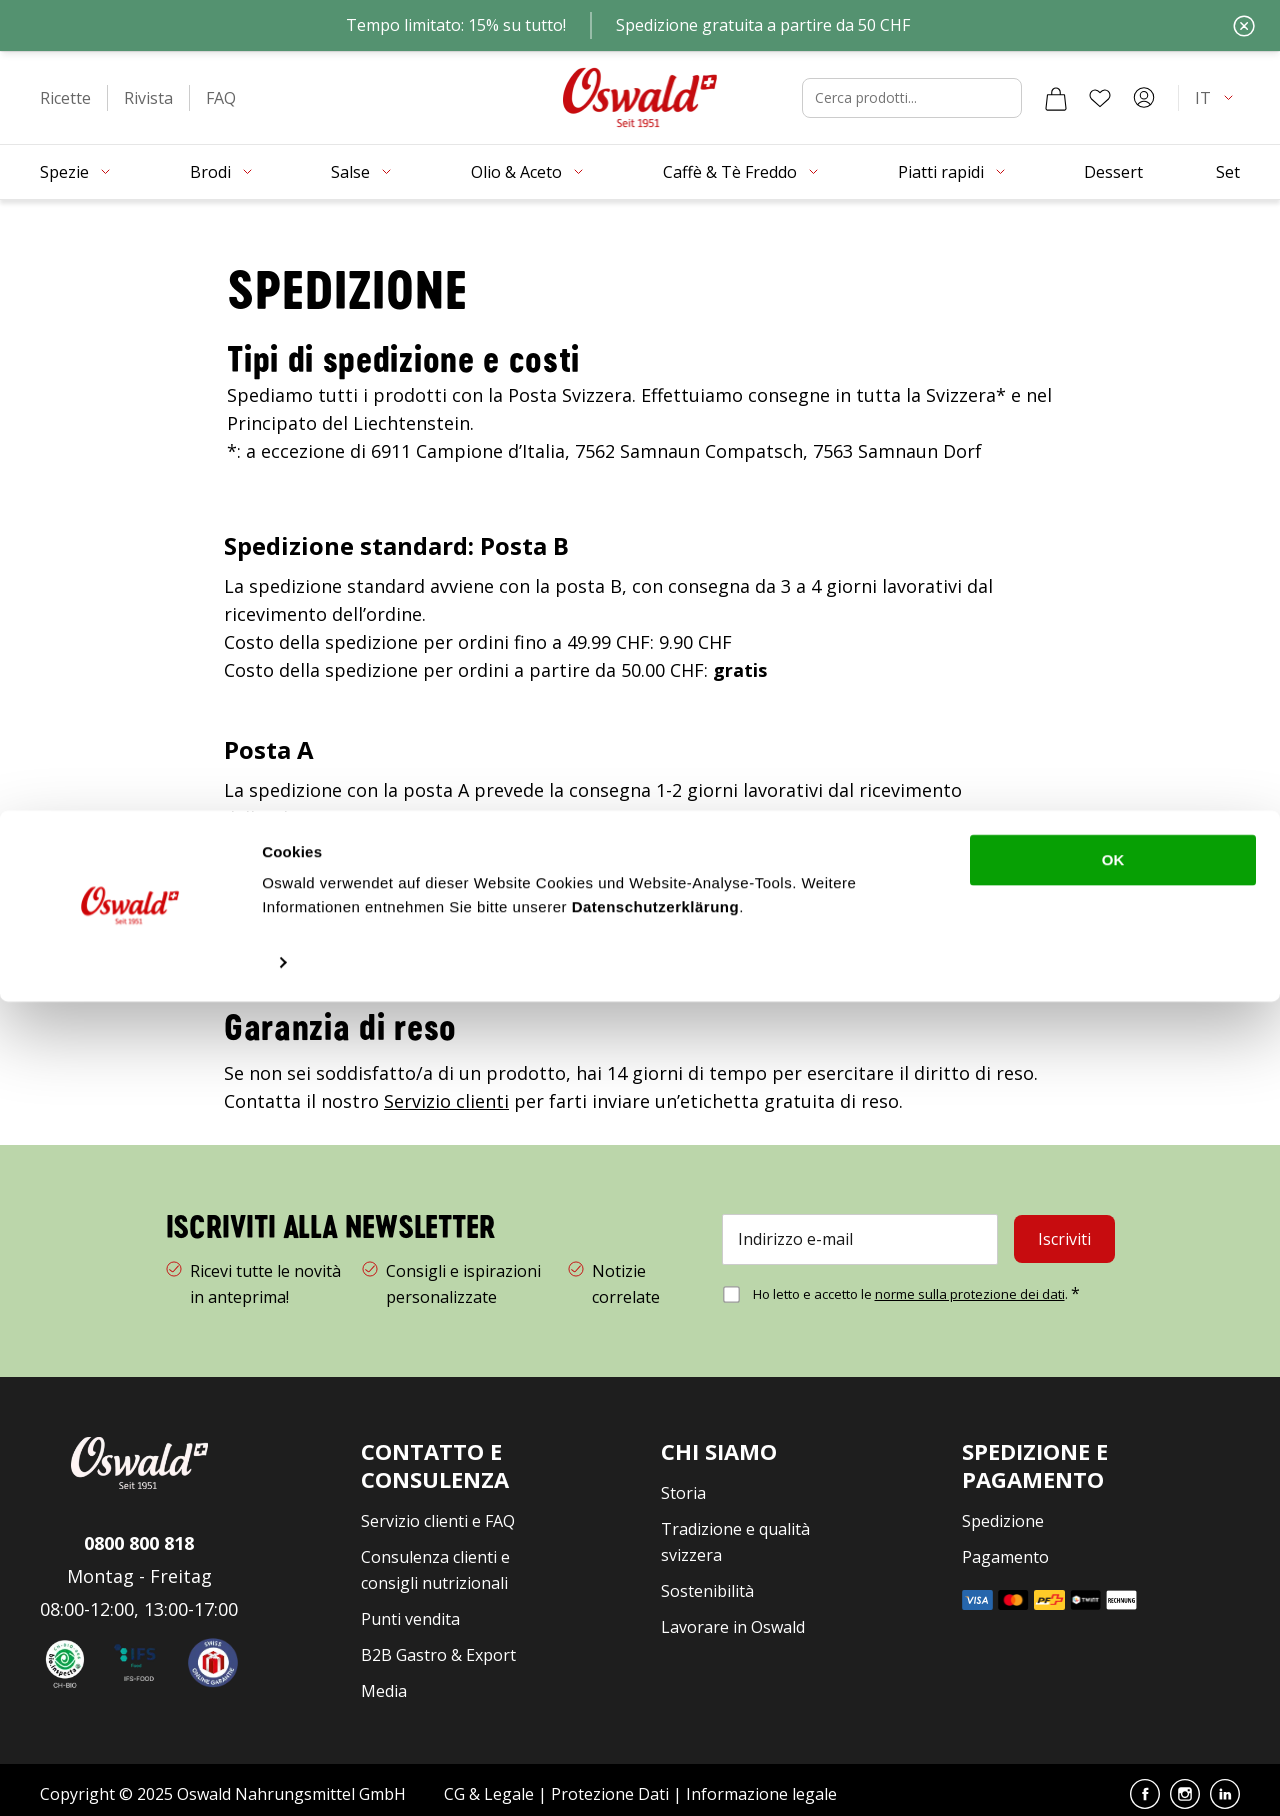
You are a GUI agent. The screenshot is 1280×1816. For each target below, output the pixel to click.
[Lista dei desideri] (1100, 90)
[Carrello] (1056, 90)
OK (1113, 1674)
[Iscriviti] (1064, 1232)
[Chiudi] (1244, 22)
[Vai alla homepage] (640, 89)
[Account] (1144, 90)
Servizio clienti (446, 1093)
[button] (65, 90)
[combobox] (912, 90)
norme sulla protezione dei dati (970, 1286)
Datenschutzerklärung (656, 1721)
